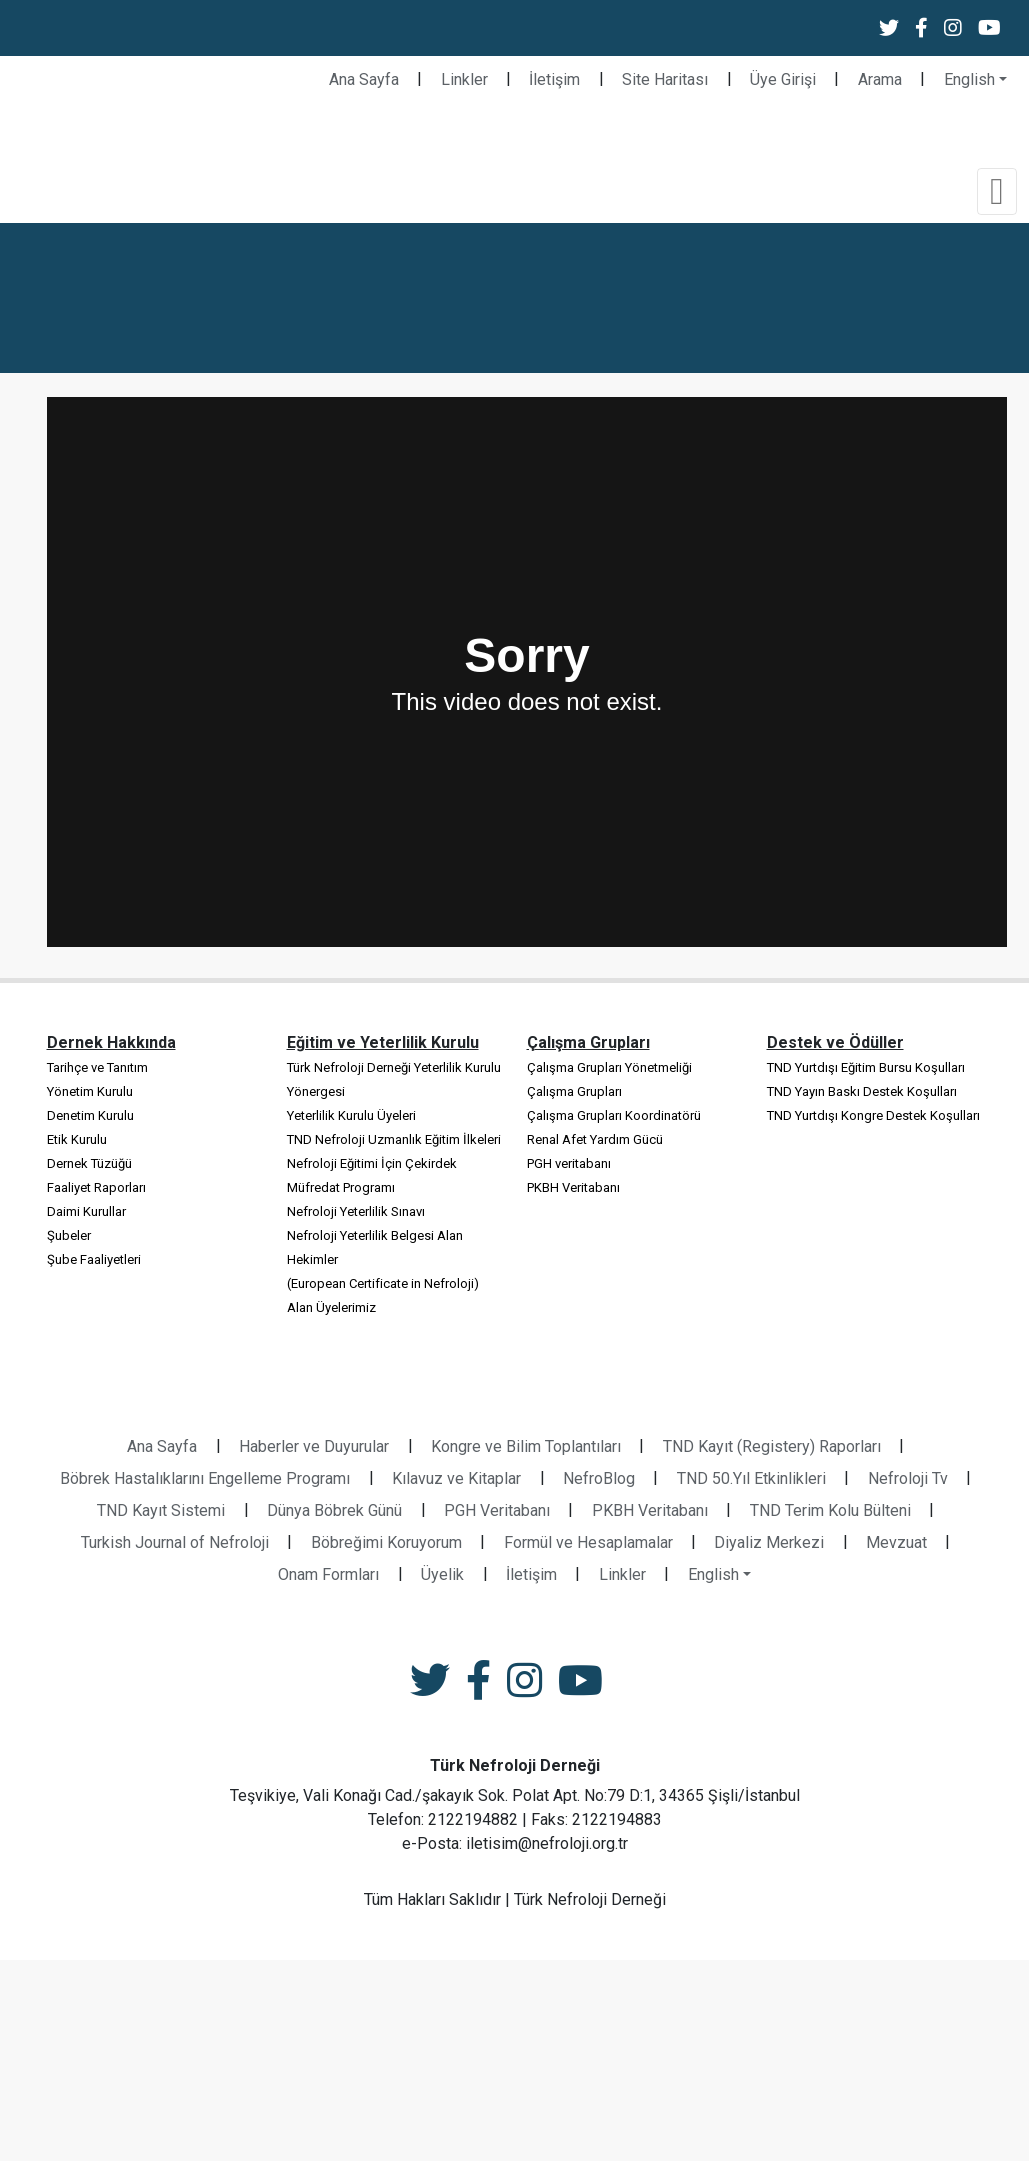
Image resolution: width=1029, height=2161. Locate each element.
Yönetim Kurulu (90, 1091)
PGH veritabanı (569, 1163)
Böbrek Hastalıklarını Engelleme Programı (205, 1478)
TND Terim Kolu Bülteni (830, 1510)
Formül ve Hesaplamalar (588, 1542)
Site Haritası (665, 79)
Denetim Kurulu (90, 1115)
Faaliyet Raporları (96, 1187)
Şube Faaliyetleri (94, 1259)
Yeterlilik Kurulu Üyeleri (351, 1115)
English (969, 79)
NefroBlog (599, 1478)
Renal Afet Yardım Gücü (595, 1139)
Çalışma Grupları (574, 1091)
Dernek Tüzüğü (89, 1163)
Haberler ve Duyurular (314, 1446)
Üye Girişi (783, 79)
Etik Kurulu (77, 1139)
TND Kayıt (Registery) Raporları (772, 1446)
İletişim (554, 79)
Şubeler (69, 1235)
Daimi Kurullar (86, 1211)
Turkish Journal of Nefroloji (175, 1542)
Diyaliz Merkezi (769, 1542)
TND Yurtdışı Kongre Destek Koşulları (873, 1115)
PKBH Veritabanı (573, 1187)
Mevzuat (896, 1542)
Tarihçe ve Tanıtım (97, 1067)
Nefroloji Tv (908, 1478)
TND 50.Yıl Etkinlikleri (751, 1478)
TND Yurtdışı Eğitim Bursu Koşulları (866, 1067)
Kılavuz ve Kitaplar (456, 1478)
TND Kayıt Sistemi (161, 1510)
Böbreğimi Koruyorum (386, 1542)
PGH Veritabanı (497, 1510)
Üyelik (442, 1574)
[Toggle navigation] (997, 191)
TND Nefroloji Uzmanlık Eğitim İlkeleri (394, 1139)
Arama (880, 79)
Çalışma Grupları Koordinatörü (614, 1115)
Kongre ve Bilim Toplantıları (526, 1446)
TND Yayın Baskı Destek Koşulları (862, 1091)
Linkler (464, 79)
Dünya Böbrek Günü (334, 1510)
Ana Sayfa (364, 79)
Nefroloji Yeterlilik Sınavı (356, 1211)
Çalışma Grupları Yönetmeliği (609, 1067)
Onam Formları (328, 1574)
